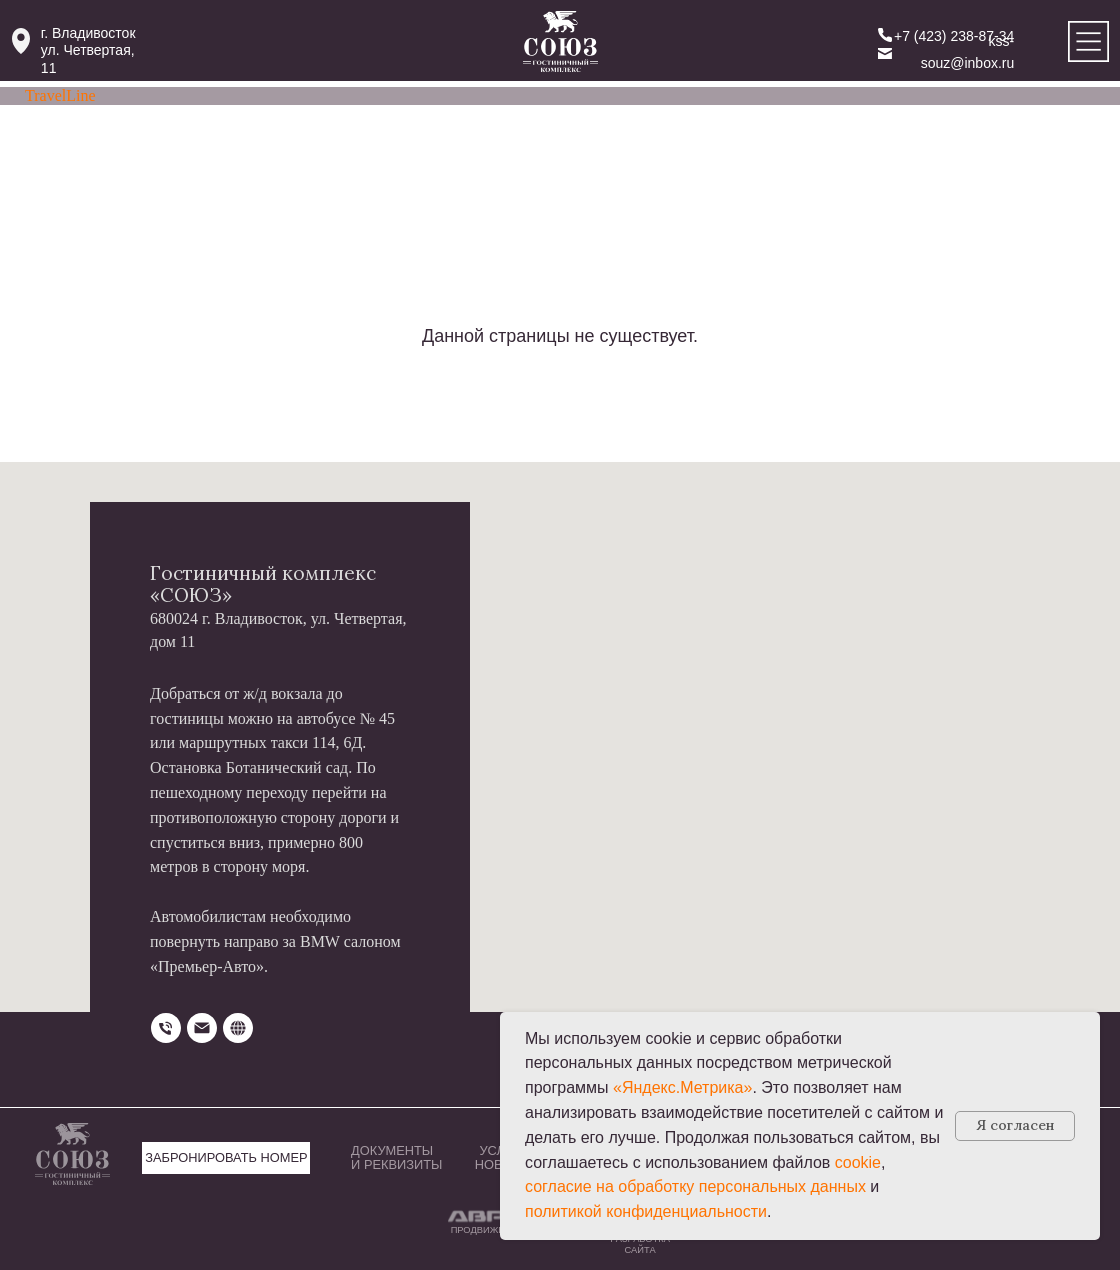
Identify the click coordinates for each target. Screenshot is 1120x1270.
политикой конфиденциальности (646, 1211)
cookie (858, 1162)
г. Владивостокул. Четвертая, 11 (88, 50)
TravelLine (60, 95)
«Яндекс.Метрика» (682, 1087)
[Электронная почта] (202, 1028)
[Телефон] (166, 1028)
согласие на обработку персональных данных (695, 1186)
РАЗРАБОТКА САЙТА (640, 1244)
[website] (238, 1028)
